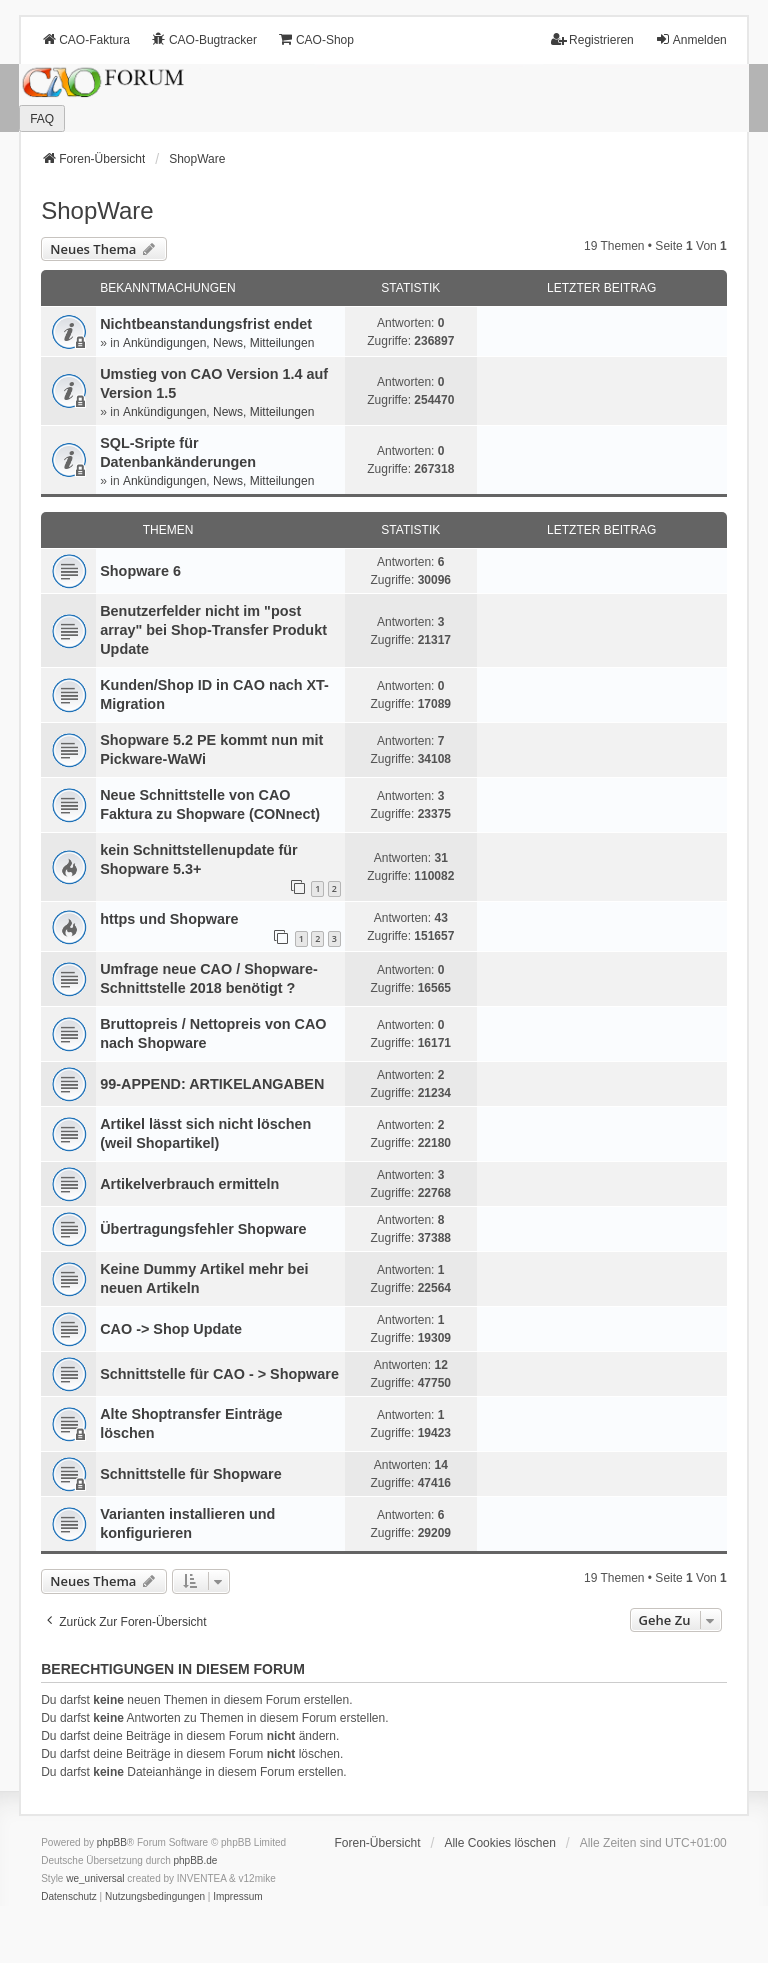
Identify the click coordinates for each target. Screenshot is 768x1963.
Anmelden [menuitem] (691, 39)
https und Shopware (169, 919)
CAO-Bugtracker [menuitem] (204, 39)
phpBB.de (196, 1860)
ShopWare (97, 210)
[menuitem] (69, 1897)
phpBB (112, 1842)
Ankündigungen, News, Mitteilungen (218, 343)
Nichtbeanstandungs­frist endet (206, 324)
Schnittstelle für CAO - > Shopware (219, 1374)
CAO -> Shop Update (171, 1329)
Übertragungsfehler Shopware (203, 1229)
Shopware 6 (140, 571)
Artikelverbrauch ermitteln (189, 1184)
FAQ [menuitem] (42, 119)
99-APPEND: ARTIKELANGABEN (212, 1084)
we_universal (95, 1878)
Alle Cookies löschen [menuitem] (499, 1843)
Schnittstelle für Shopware (191, 1474)
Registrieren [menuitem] (592, 39)
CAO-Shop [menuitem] (316, 39)
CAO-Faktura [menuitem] (85, 39)
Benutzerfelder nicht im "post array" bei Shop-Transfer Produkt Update (213, 630)
